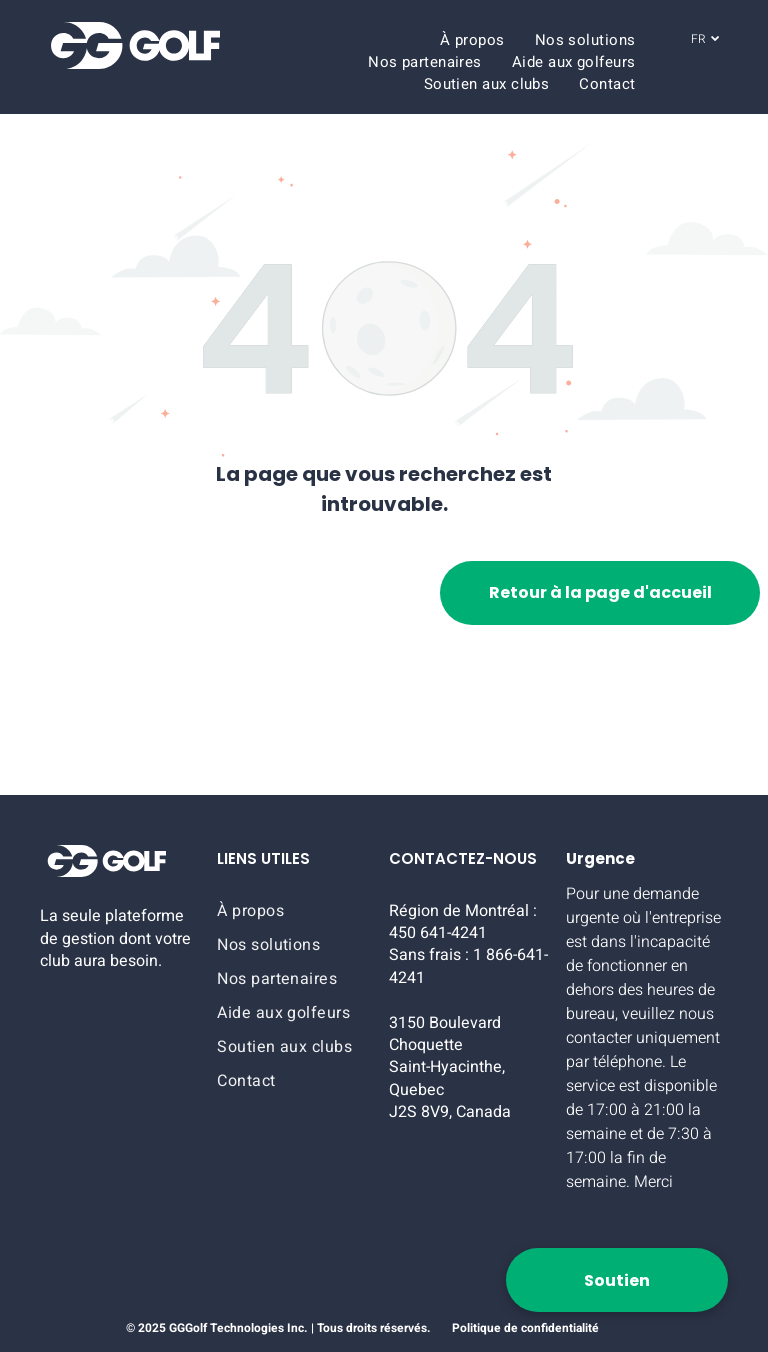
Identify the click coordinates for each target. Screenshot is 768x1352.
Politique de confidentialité (525, 1328)
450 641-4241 (438, 933)
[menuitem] (472, 40)
